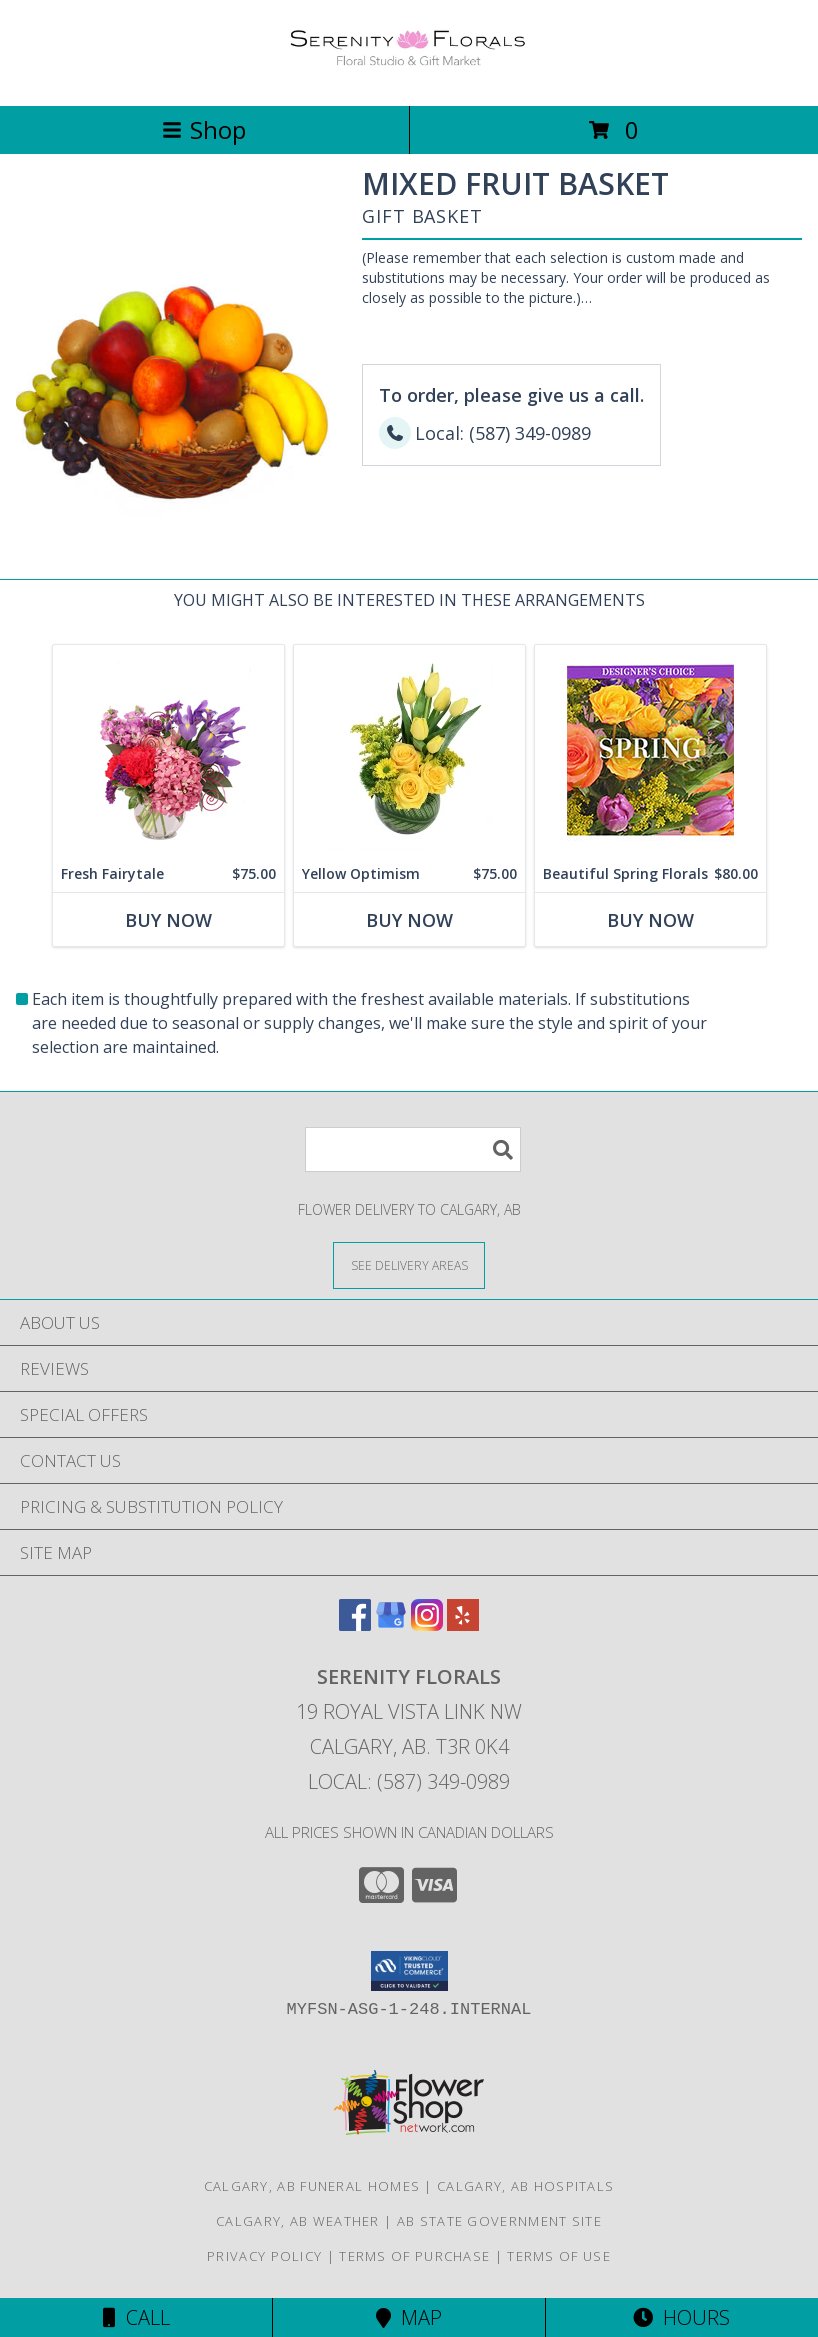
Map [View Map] (409, 2317)
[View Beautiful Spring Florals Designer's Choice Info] (650, 750)
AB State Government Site (499, 2221)
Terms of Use (559, 2256)
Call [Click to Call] (136, 2317)
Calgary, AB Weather (298, 2221)
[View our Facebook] (355, 1624)
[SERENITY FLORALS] (409, 76)
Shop (204, 129)
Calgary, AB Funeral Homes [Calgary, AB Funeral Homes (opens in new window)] (312, 2186)
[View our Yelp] (463, 1624)
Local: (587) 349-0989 (409, 1781)
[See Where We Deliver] (409, 1264)
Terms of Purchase (414, 2256)
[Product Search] (413, 1149)
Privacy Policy (264, 2256)
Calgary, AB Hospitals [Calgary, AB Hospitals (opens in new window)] (525, 2186)
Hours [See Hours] (681, 2317)
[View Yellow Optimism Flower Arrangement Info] (409, 750)
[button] (409, 1971)
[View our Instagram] (427, 1624)
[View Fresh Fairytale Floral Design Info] (168, 750)
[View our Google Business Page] (391, 1624)
